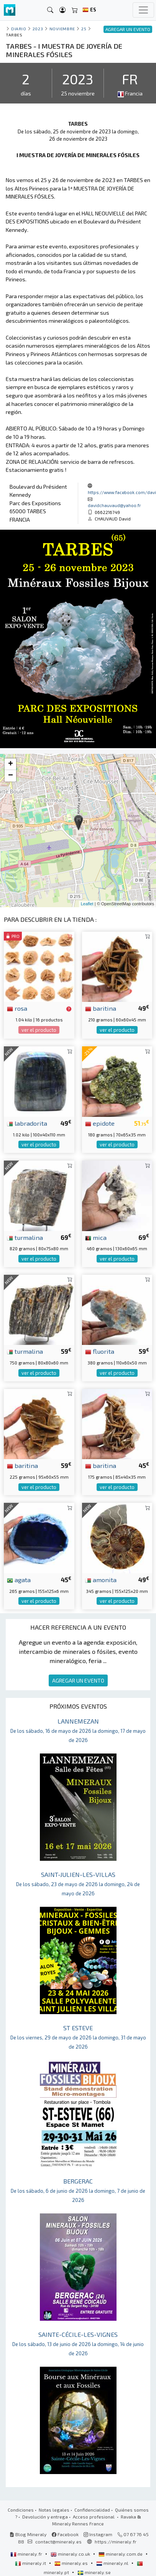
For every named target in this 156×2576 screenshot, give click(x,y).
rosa (17, 1008)
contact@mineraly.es (58, 2541)
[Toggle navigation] (143, 10)
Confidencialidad (92, 2509)
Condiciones (21, 2509)
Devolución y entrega (45, 2516)
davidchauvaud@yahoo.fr (114, 505)
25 (83, 28)
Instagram (98, 2534)
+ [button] (10, 764)
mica (96, 1237)
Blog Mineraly (28, 2534)
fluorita (99, 1351)
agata (19, 1579)
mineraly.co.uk (71, 2553)
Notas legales (54, 2509)
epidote (100, 1123)
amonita (101, 1579)
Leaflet (87, 903)
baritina (100, 1008)
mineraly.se (94, 2572)
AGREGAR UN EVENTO (78, 1680)
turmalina (25, 1237)
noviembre (62, 28)
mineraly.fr (26, 2553)
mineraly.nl (113, 2563)
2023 (38, 28)
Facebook (65, 2534)
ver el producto (38, 1030)
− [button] (10, 776)
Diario (18, 28)
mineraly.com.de (121, 2553)
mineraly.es (71, 2563)
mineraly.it (31, 2563)
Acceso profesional (94, 2516)
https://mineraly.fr (115, 2541)
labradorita (27, 1123)
